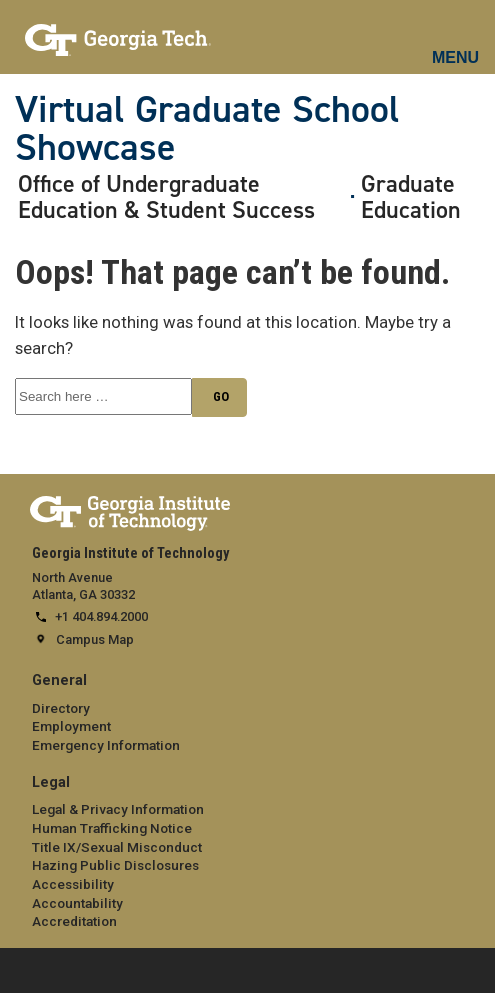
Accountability (77, 903)
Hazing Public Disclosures (115, 865)
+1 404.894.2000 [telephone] (101, 616)
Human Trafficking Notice (112, 828)
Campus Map (95, 639)
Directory (61, 708)
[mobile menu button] (456, 40)
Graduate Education (411, 197)
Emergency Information (106, 745)
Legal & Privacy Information (118, 809)
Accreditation (74, 921)
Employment (71, 726)
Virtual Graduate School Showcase (207, 128)
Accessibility (73, 884)
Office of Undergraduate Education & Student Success (166, 197)
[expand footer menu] (19, 968)
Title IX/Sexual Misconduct (117, 847)
